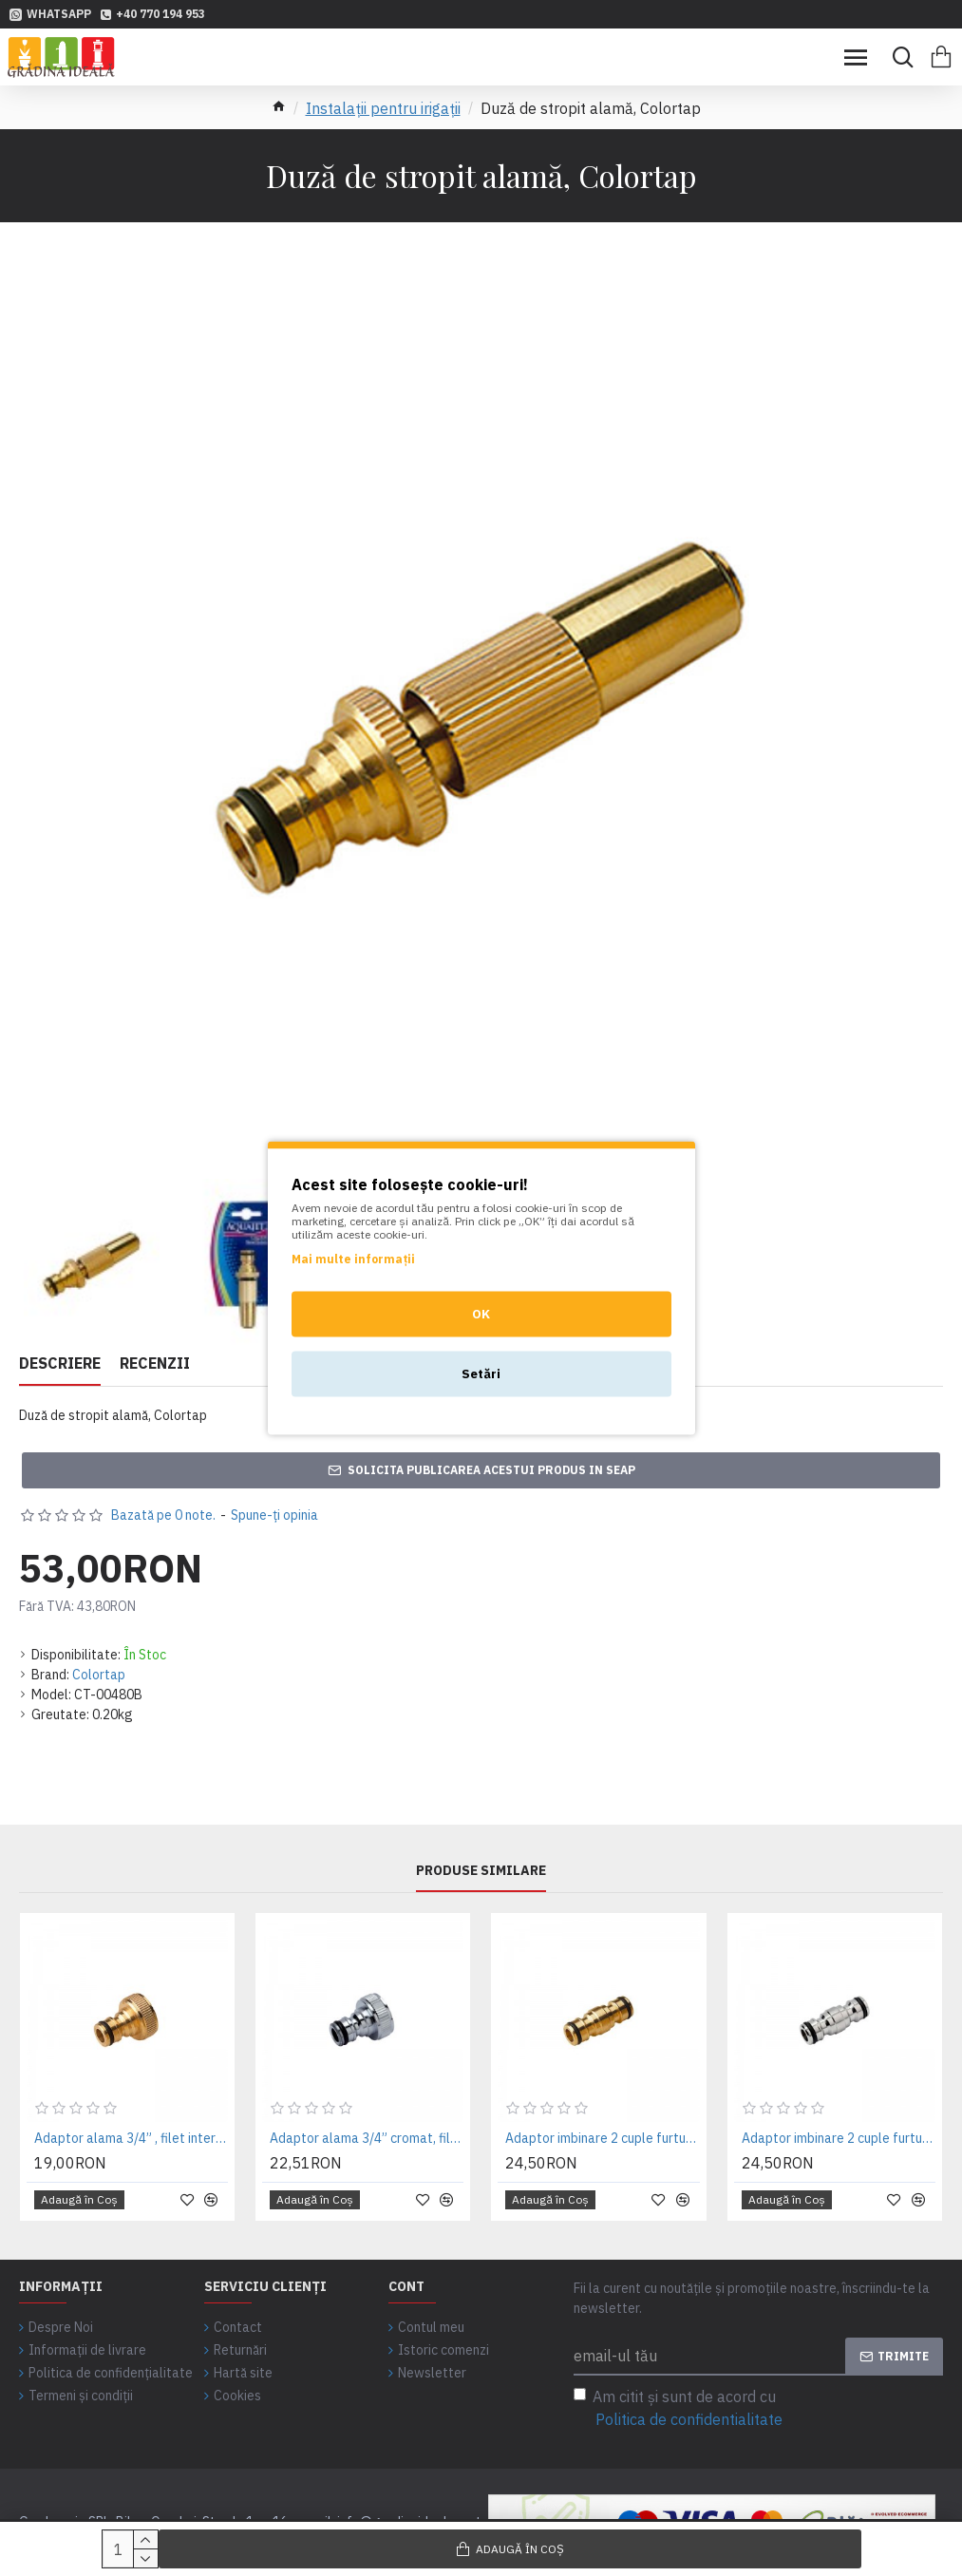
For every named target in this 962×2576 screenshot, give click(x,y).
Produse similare (481, 1871)
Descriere (60, 1363)
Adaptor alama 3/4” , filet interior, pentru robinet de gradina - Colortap (131, 2138)
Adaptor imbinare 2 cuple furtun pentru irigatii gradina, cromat (838, 2138)
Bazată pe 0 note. (163, 1515)
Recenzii (155, 1363)
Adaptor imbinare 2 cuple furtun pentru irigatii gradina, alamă (602, 2138)
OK (481, 1314)
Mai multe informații (353, 1259)
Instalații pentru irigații (383, 108)
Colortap (98, 1674)
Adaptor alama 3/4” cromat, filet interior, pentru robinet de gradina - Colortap (366, 2138)
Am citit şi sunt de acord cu (679, 2409)
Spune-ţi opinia (274, 1515)
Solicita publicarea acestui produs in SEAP (491, 1470)
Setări (481, 1374)
